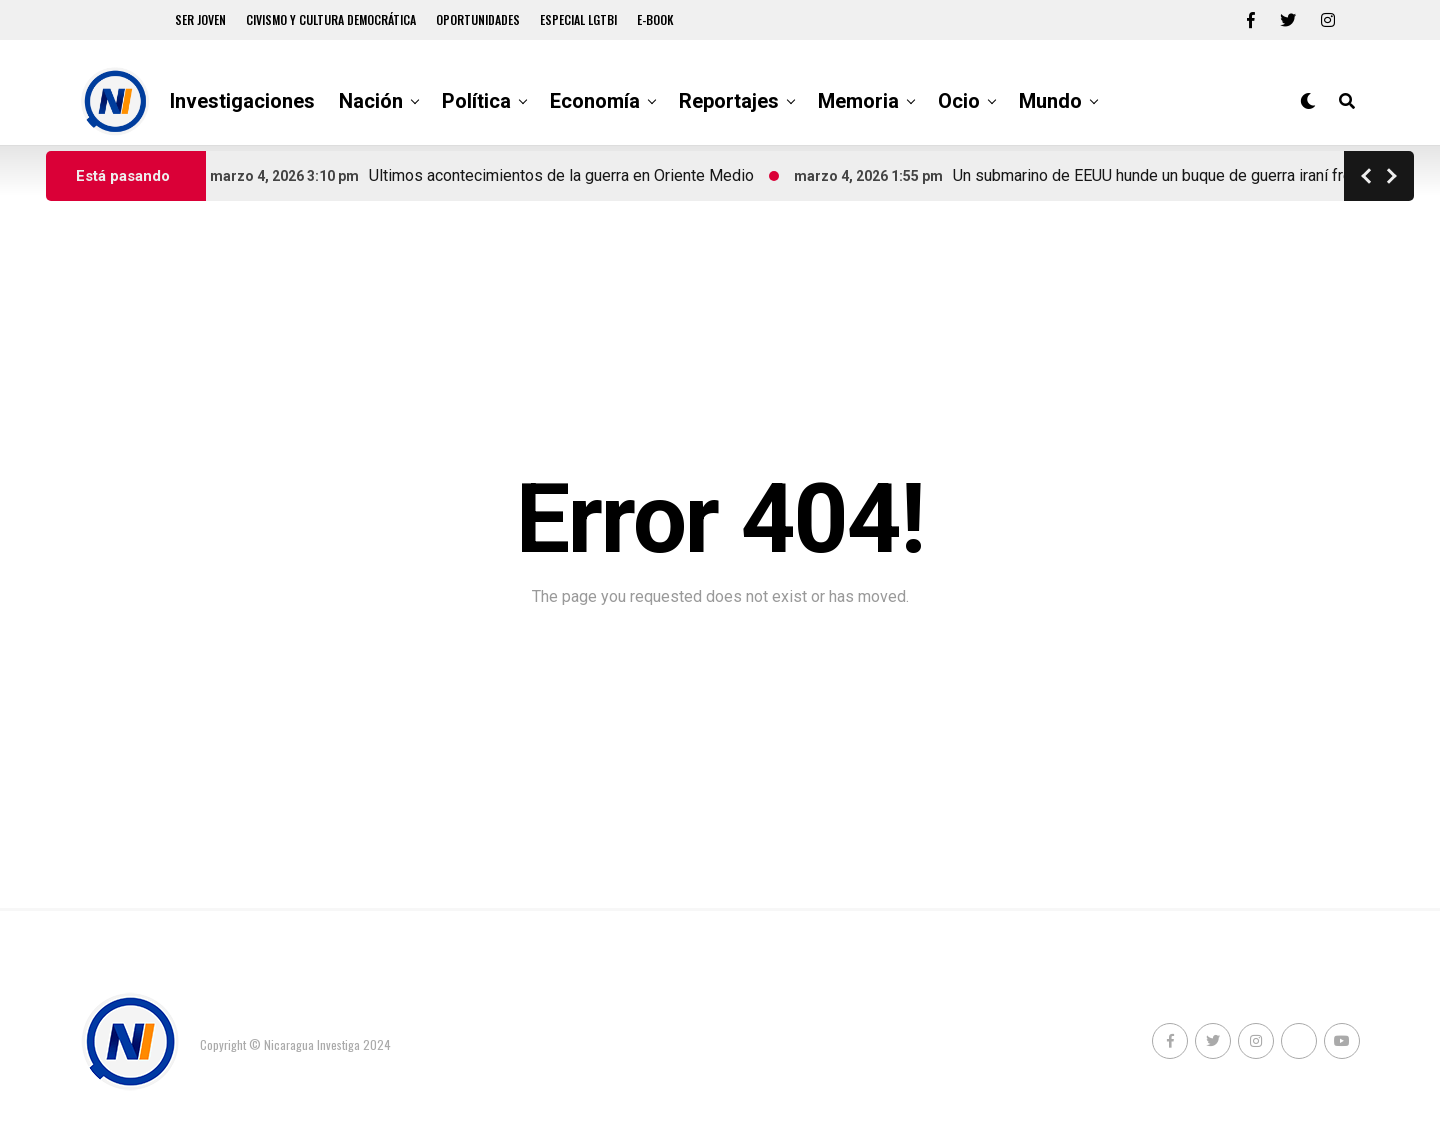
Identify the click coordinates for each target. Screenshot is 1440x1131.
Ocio (959, 101)
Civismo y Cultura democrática (331, 19)
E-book (655, 19)
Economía (595, 101)
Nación (371, 101)
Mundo (1050, 101)
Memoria (858, 101)
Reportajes (729, 101)
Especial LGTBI (578, 19)
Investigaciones (242, 101)
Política (476, 101)
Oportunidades (478, 19)
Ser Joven (200, 19)
